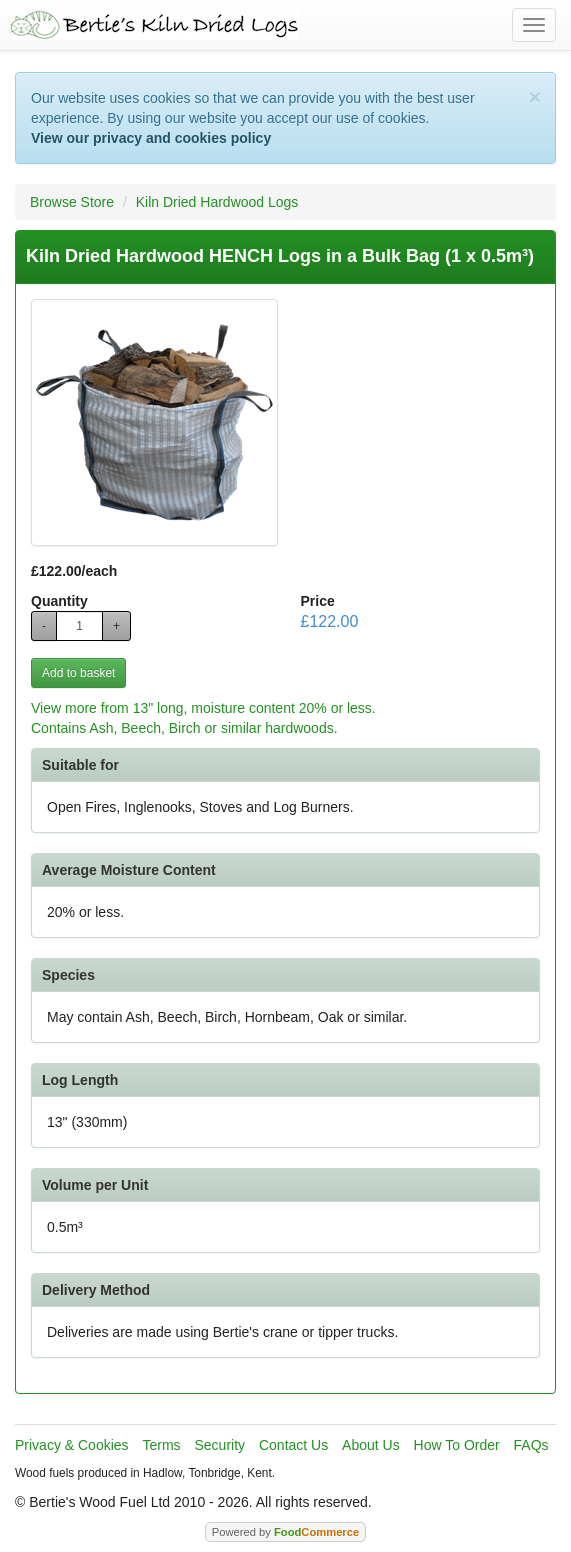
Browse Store (72, 202)
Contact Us (293, 1445)
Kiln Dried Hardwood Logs (217, 202)
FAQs (531, 1445)
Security (220, 1445)
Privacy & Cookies (72, 1445)
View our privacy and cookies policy (151, 138)
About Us (371, 1445)
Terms (161, 1445)
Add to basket (78, 673)
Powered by (285, 1532)
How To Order (457, 1445)
